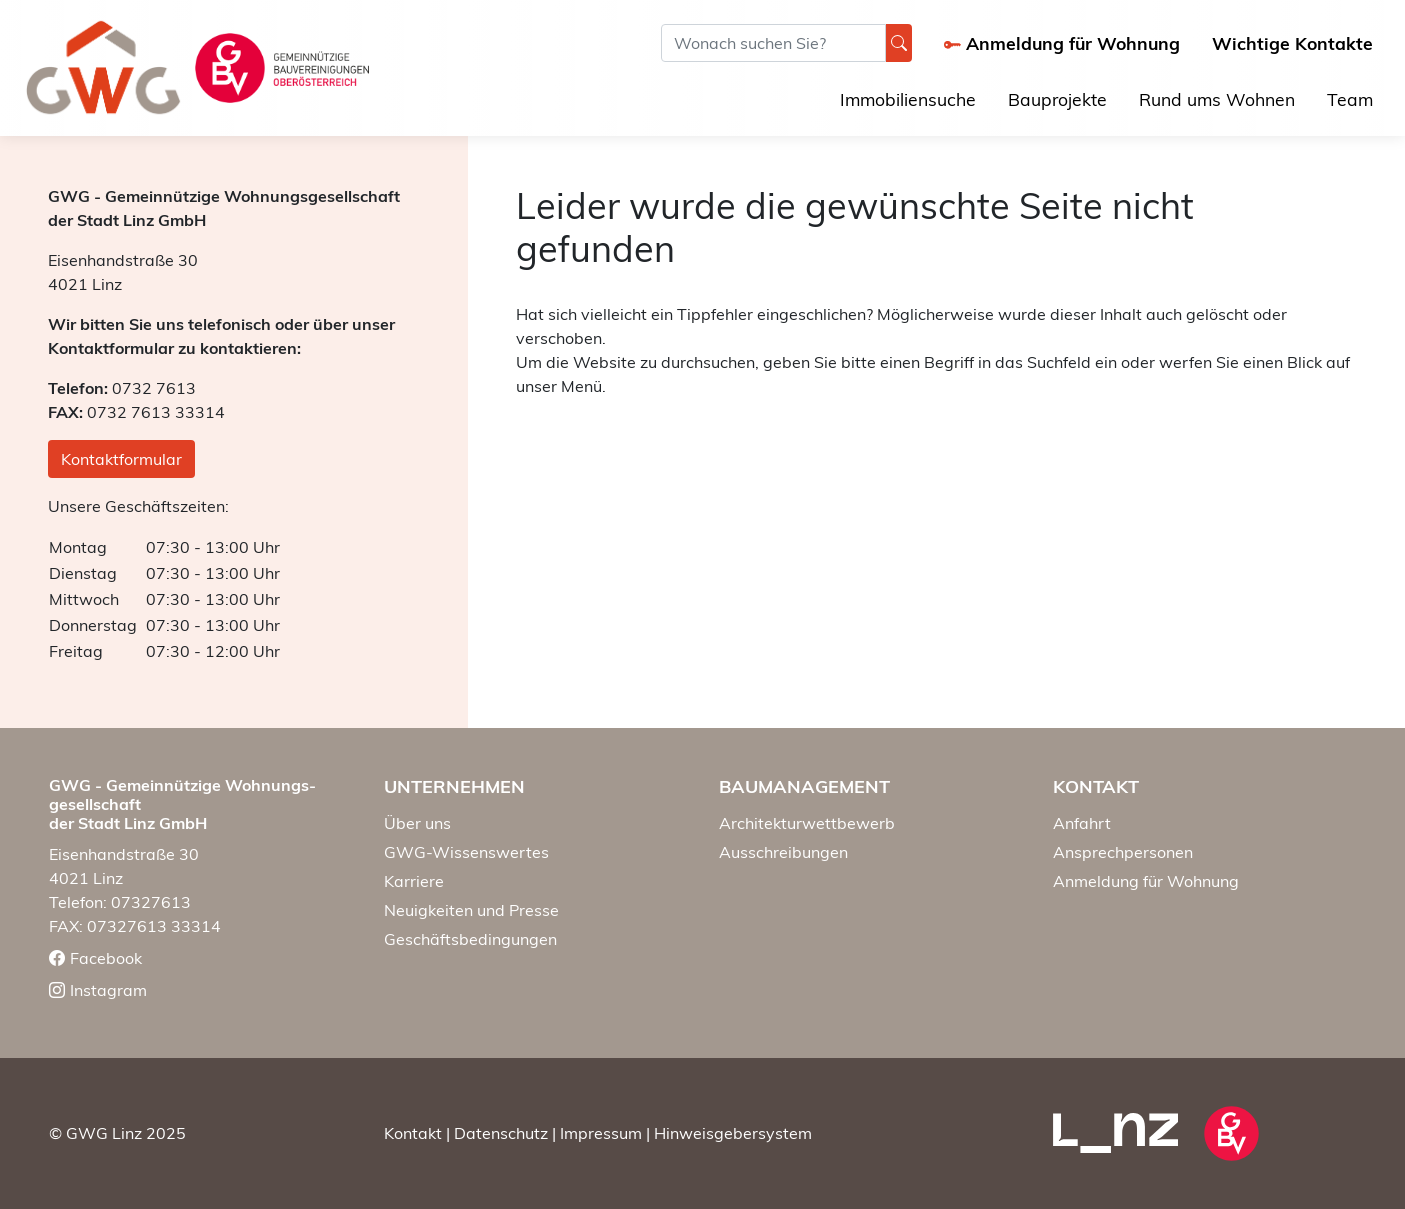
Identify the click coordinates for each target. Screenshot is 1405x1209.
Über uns (417, 823)
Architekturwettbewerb (807, 823)
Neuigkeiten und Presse (471, 910)
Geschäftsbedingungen (470, 939)
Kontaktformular (121, 459)
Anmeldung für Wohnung (1146, 881)
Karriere (414, 881)
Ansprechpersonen (1123, 852)
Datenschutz (501, 1133)
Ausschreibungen (783, 852)
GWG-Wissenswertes (466, 852)
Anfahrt (1082, 823)
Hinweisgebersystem (733, 1133)
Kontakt (413, 1133)
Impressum (601, 1133)
